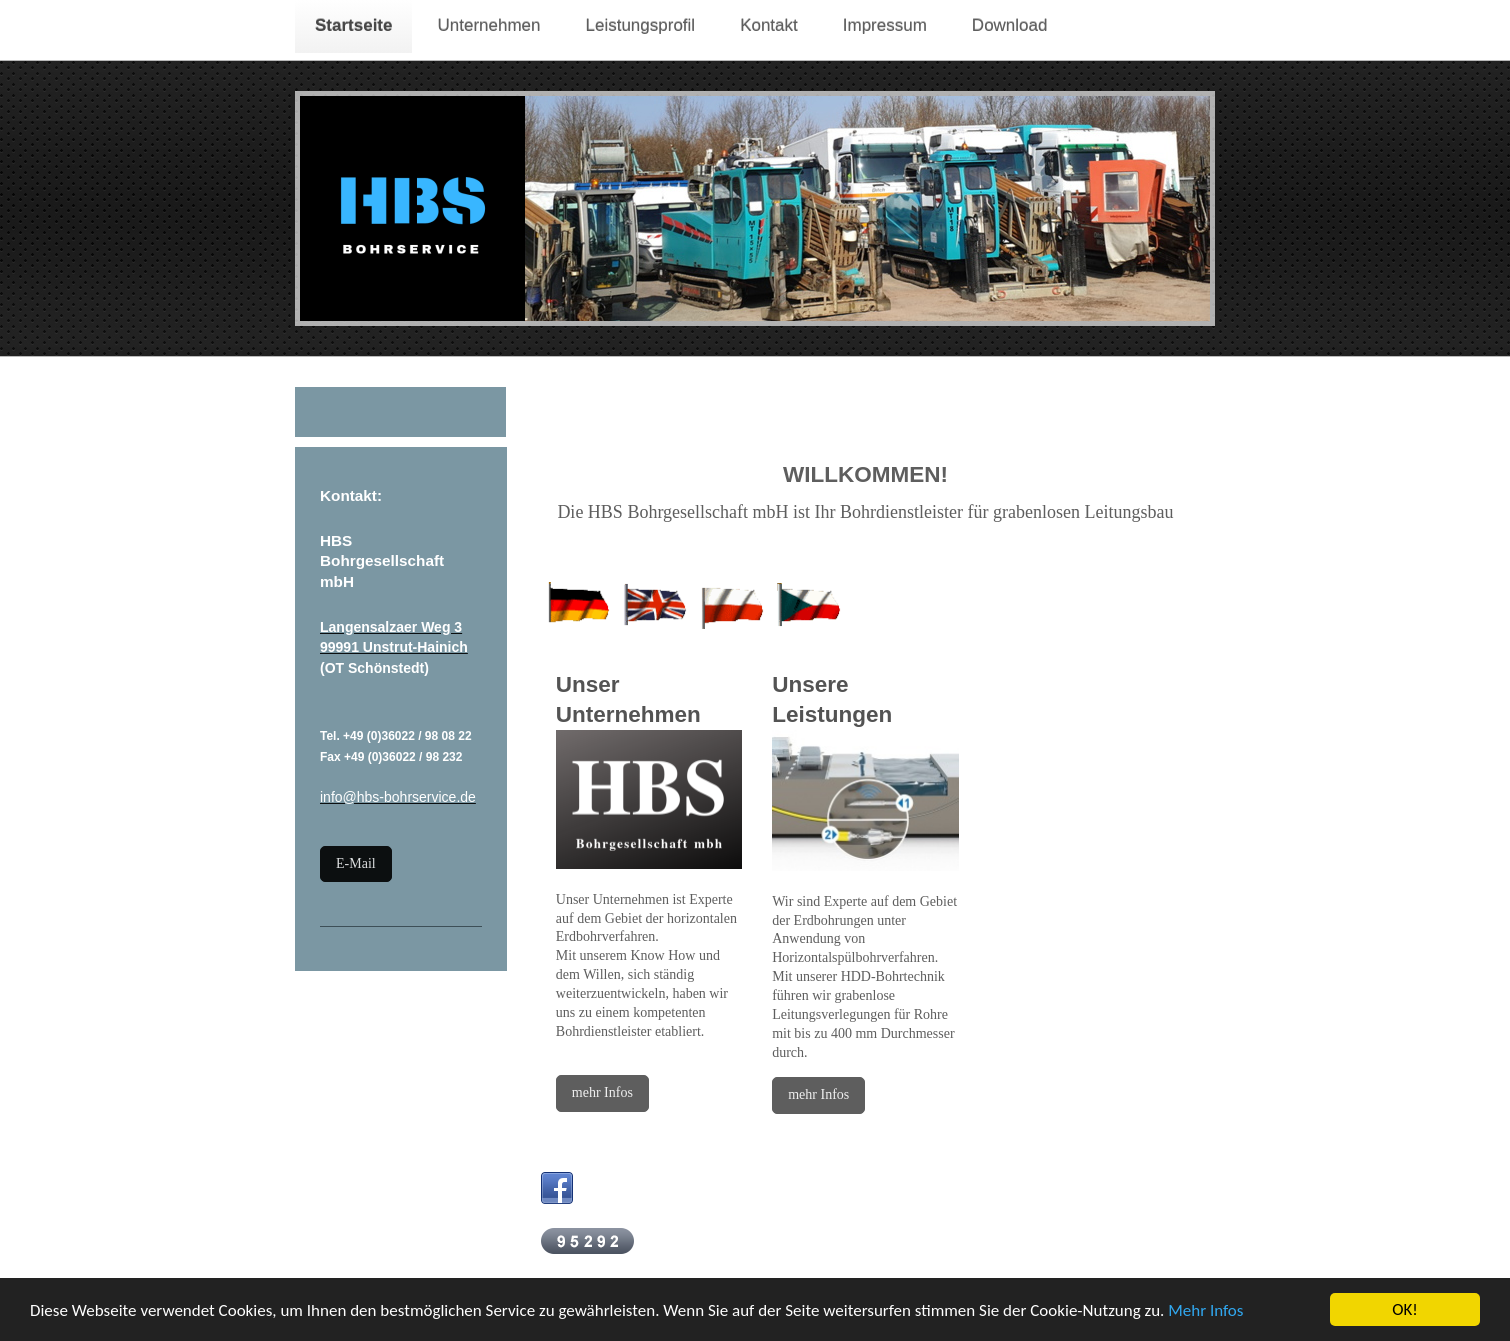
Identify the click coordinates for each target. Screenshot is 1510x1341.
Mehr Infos (1205, 1311)
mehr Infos (602, 1092)
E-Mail (356, 863)
